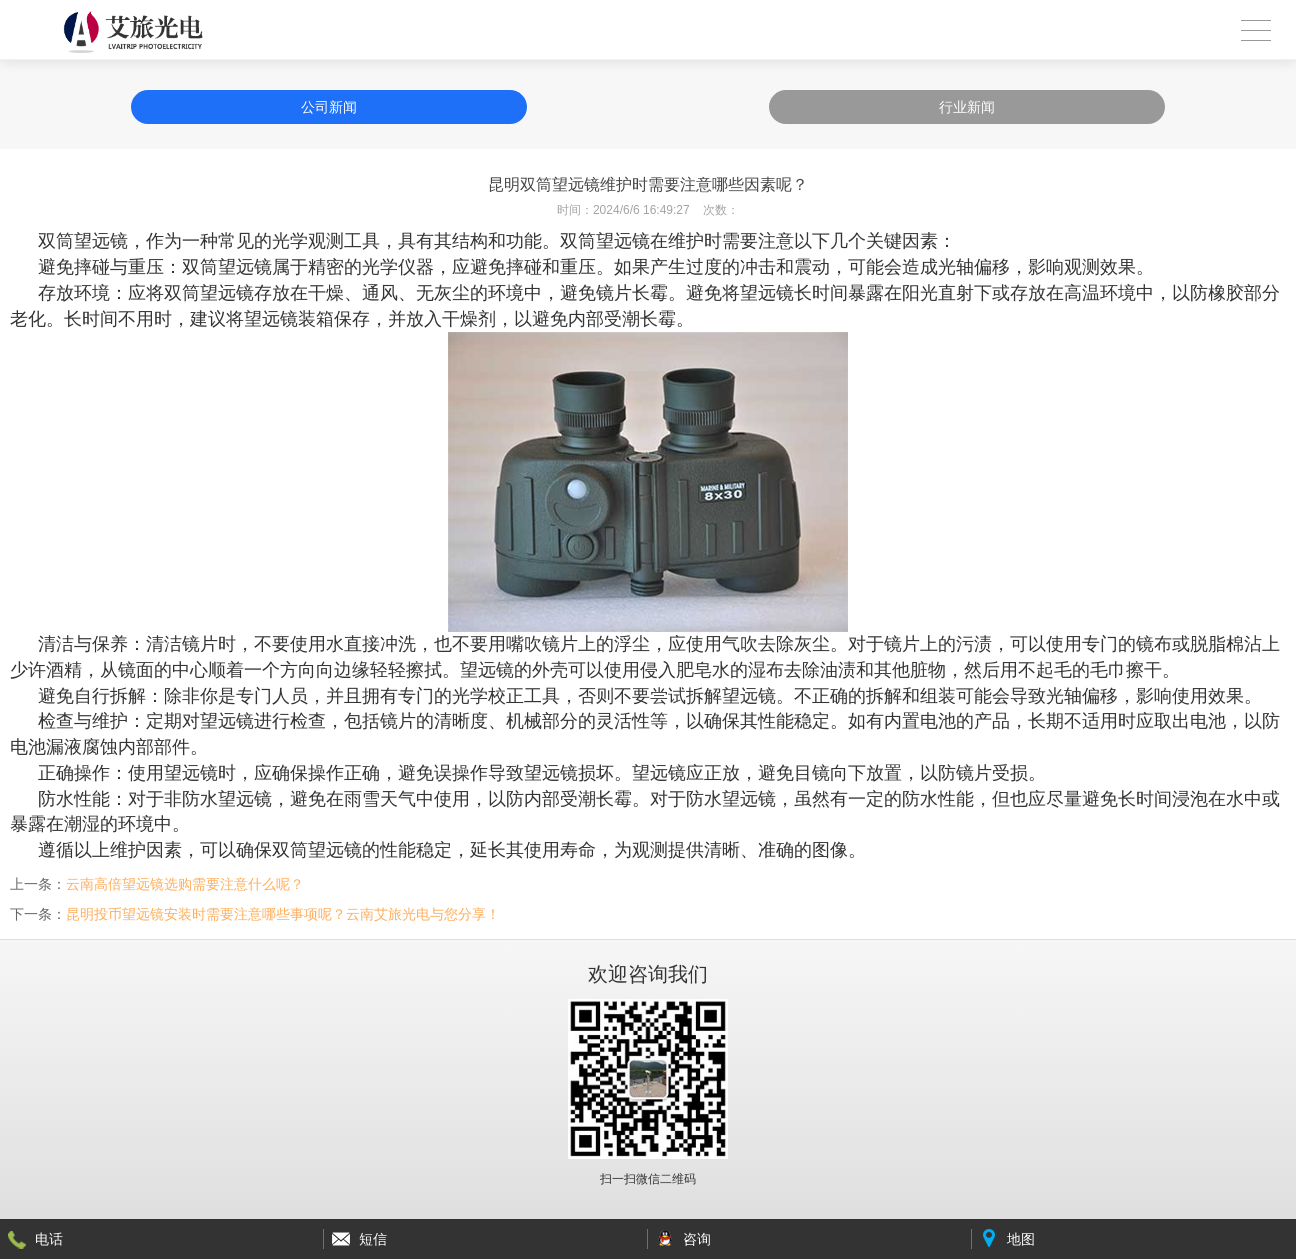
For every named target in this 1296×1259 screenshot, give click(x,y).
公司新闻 (329, 107)
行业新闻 (967, 107)
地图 (1021, 1239)
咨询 (697, 1239)
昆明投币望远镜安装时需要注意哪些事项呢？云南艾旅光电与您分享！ (283, 914)
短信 (373, 1239)
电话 (49, 1239)
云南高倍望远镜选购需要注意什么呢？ (185, 884)
